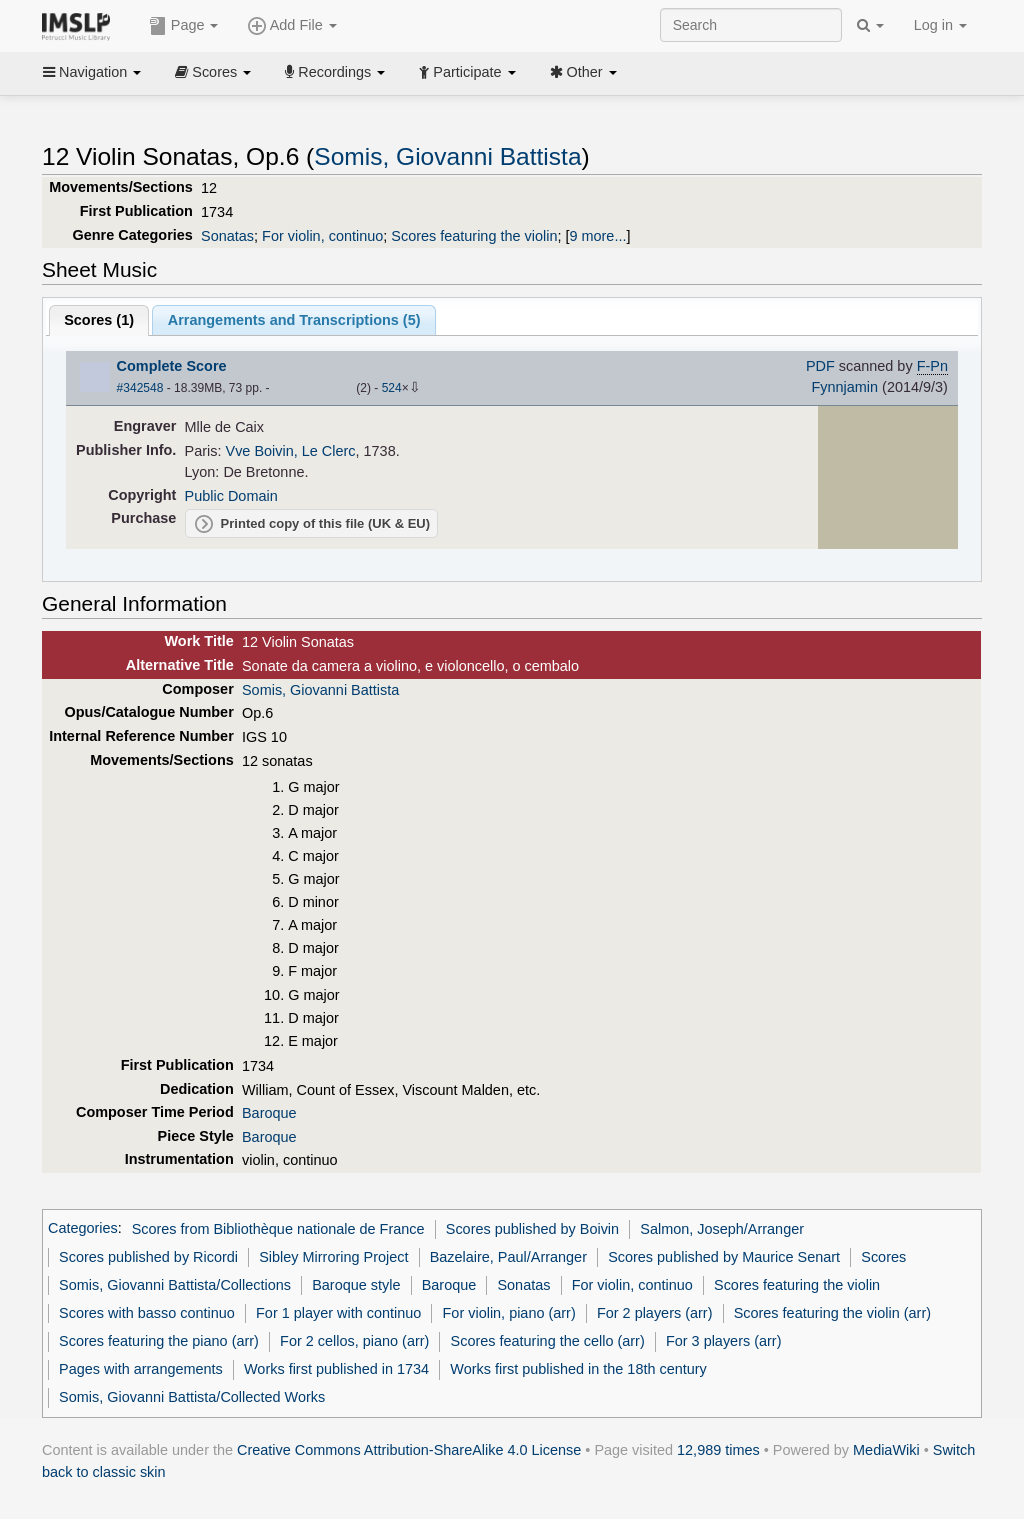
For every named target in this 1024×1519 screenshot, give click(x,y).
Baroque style (356, 1285)
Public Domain (231, 496)
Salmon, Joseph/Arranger (722, 1229)
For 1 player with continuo (338, 1313)
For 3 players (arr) (724, 1341)
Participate (467, 72)
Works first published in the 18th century (578, 1369)
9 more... (597, 236)
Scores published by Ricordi (148, 1257)
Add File (292, 26)
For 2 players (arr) (655, 1313)
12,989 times (718, 1450)
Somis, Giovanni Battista (447, 156)
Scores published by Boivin (532, 1229)
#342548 (140, 388)
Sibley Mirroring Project (333, 1257)
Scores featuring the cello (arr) (548, 1341)
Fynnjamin (844, 387)
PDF (820, 366)
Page (184, 26)
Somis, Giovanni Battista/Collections (175, 1285)
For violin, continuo (322, 236)
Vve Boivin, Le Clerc (291, 451)
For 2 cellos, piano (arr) (354, 1341)
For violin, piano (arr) (509, 1313)
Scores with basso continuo (147, 1313)
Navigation (92, 72)
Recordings (335, 72)
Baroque (269, 1113)
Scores (213, 72)
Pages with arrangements (141, 1369)
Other (583, 72)
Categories (83, 1229)
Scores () (99, 320)
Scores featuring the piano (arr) (159, 1341)
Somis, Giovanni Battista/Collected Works (192, 1397)
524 (392, 388)
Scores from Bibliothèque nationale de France (278, 1229)
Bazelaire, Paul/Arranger (508, 1257)
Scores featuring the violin (474, 236)
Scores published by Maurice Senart (724, 1257)
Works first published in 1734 (336, 1369)
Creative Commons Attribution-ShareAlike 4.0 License (409, 1450)
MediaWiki (886, 1450)
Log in (940, 25)
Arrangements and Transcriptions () (294, 320)
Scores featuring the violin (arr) (832, 1313)
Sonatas (227, 236)
